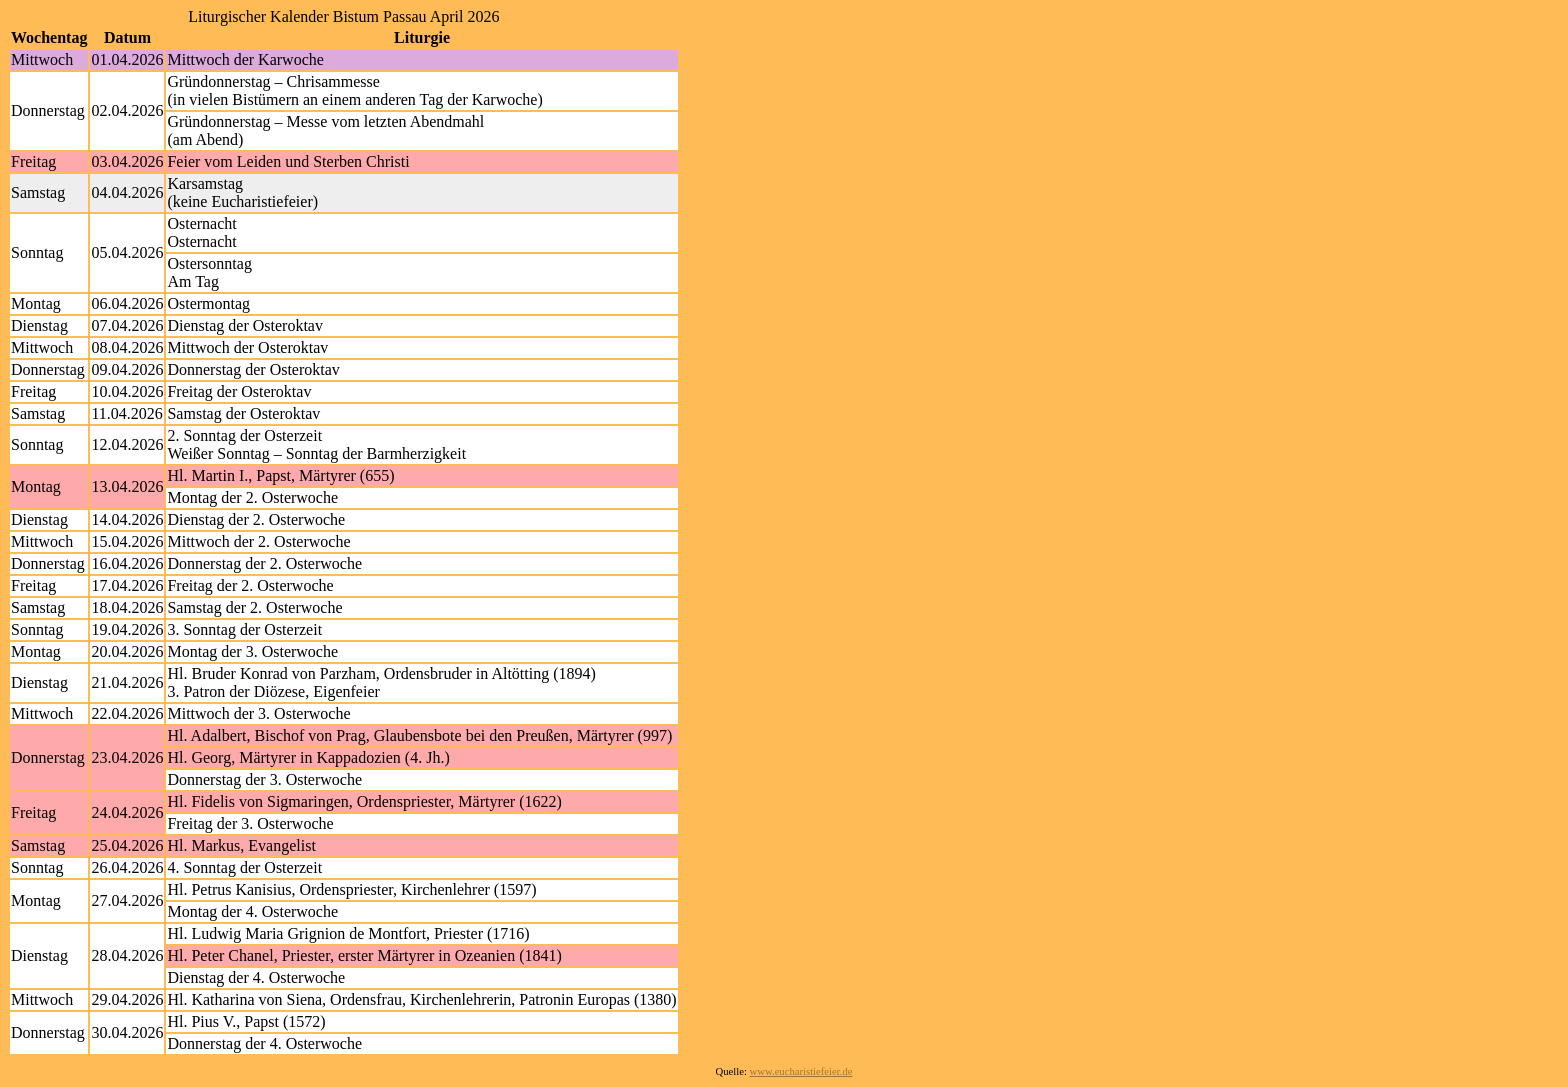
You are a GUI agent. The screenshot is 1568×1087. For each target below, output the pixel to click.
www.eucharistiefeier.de (801, 1071)
